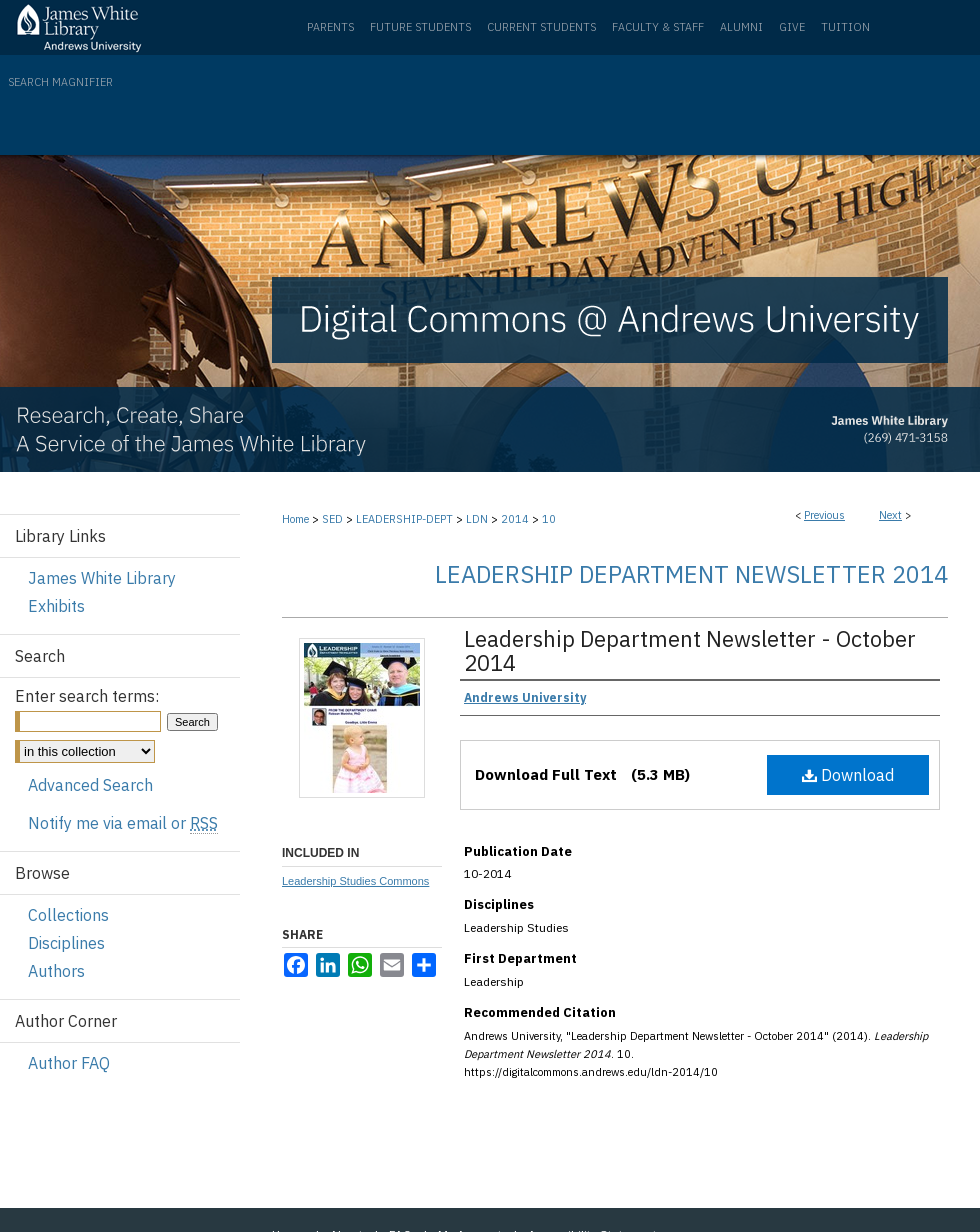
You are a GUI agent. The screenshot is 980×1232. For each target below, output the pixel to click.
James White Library (102, 578)
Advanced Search (90, 785)
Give (792, 27)
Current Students (541, 27)
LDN (477, 519)
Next (890, 515)
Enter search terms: (87, 696)
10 (549, 519)
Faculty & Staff (658, 27)
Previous (824, 515)
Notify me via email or (123, 823)
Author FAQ (69, 1063)
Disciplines (66, 943)
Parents (330, 27)
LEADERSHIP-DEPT (404, 519)
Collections (68, 915)
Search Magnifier (60, 82)
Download (848, 775)
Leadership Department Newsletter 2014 (691, 574)
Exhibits (56, 606)
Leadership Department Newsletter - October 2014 (690, 650)
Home (295, 519)
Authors (56, 971)
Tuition (845, 27)
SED (332, 519)
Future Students (420, 27)
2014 (515, 519)
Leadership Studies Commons (355, 881)
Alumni (741, 27)
